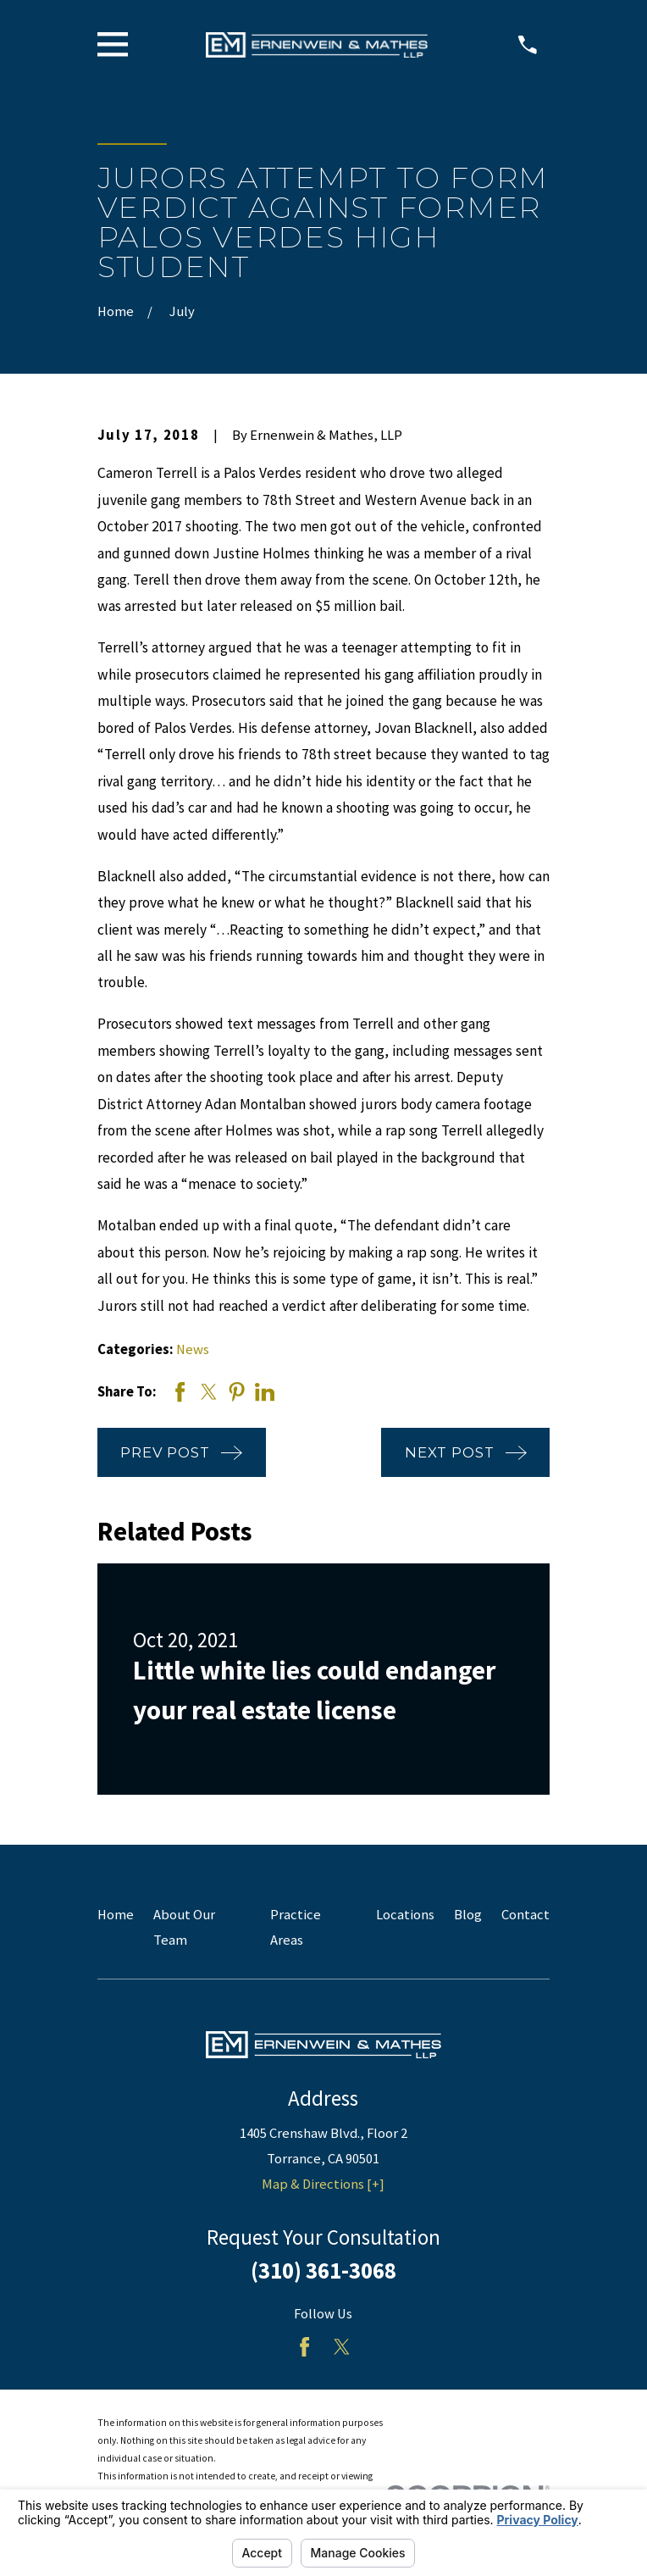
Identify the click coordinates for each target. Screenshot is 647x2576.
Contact (525, 1915)
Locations (405, 1915)
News (192, 1349)
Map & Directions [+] (323, 2184)
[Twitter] (341, 2347)
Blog (468, 1915)
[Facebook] (304, 2347)
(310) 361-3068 (323, 2271)
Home (115, 1915)
